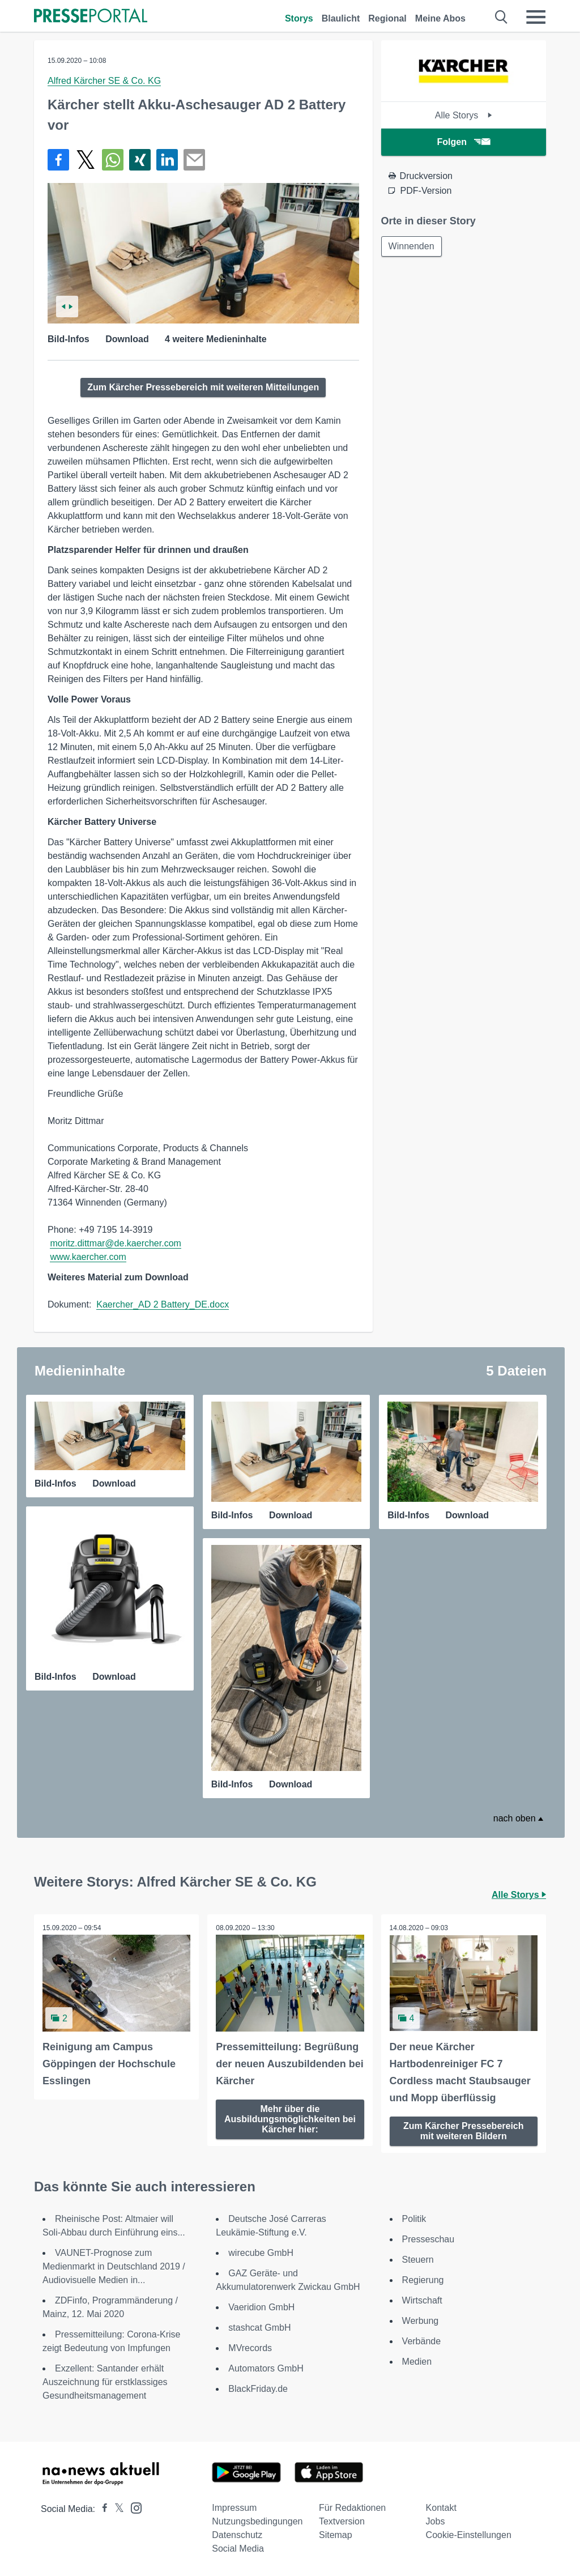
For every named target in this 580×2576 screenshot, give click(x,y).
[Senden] (194, 160)
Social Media (238, 2548)
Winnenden (411, 246)
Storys (299, 18)
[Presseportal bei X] (116, 2509)
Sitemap (335, 2535)
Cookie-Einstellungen (468, 2535)
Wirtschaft (422, 2300)
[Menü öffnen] (536, 17)
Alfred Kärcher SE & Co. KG (104, 81)
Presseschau (428, 2239)
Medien (417, 2361)
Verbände (421, 2341)
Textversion (342, 2521)
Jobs (435, 2521)
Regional (387, 18)
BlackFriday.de (258, 2389)
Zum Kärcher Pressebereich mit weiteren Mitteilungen (203, 387)
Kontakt (441, 2508)
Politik (414, 2219)
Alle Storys (463, 115)
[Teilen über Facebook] (58, 160)
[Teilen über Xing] (140, 160)
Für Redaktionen (352, 2508)
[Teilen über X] (85, 160)
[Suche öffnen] (501, 17)
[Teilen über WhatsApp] (112, 160)
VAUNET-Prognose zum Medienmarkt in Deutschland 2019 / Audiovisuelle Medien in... (113, 2266)
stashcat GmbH (259, 2327)
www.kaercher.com (88, 1257)
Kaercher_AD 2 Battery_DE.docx (162, 1304)
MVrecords (250, 2348)
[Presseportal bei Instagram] (133, 2507)
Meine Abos (440, 18)
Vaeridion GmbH (261, 2307)
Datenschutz (237, 2535)
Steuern (418, 2259)
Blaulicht (341, 18)
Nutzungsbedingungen (257, 2521)
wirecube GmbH (260, 2253)
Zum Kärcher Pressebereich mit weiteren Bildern (463, 2131)
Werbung (420, 2321)
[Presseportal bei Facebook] (101, 2509)
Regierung (423, 2280)
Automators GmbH (265, 2368)
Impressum (234, 2508)
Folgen (463, 142)
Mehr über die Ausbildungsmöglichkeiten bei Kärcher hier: (290, 2119)
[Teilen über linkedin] (167, 160)
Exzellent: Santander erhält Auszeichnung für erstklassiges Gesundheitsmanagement (105, 2382)
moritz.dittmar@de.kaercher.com (115, 1243)
